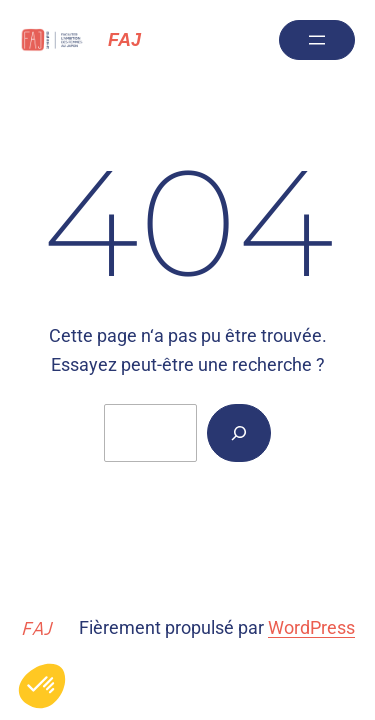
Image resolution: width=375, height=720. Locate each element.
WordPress (311, 627)
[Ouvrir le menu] (317, 40)
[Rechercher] (239, 433)
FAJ (124, 40)
